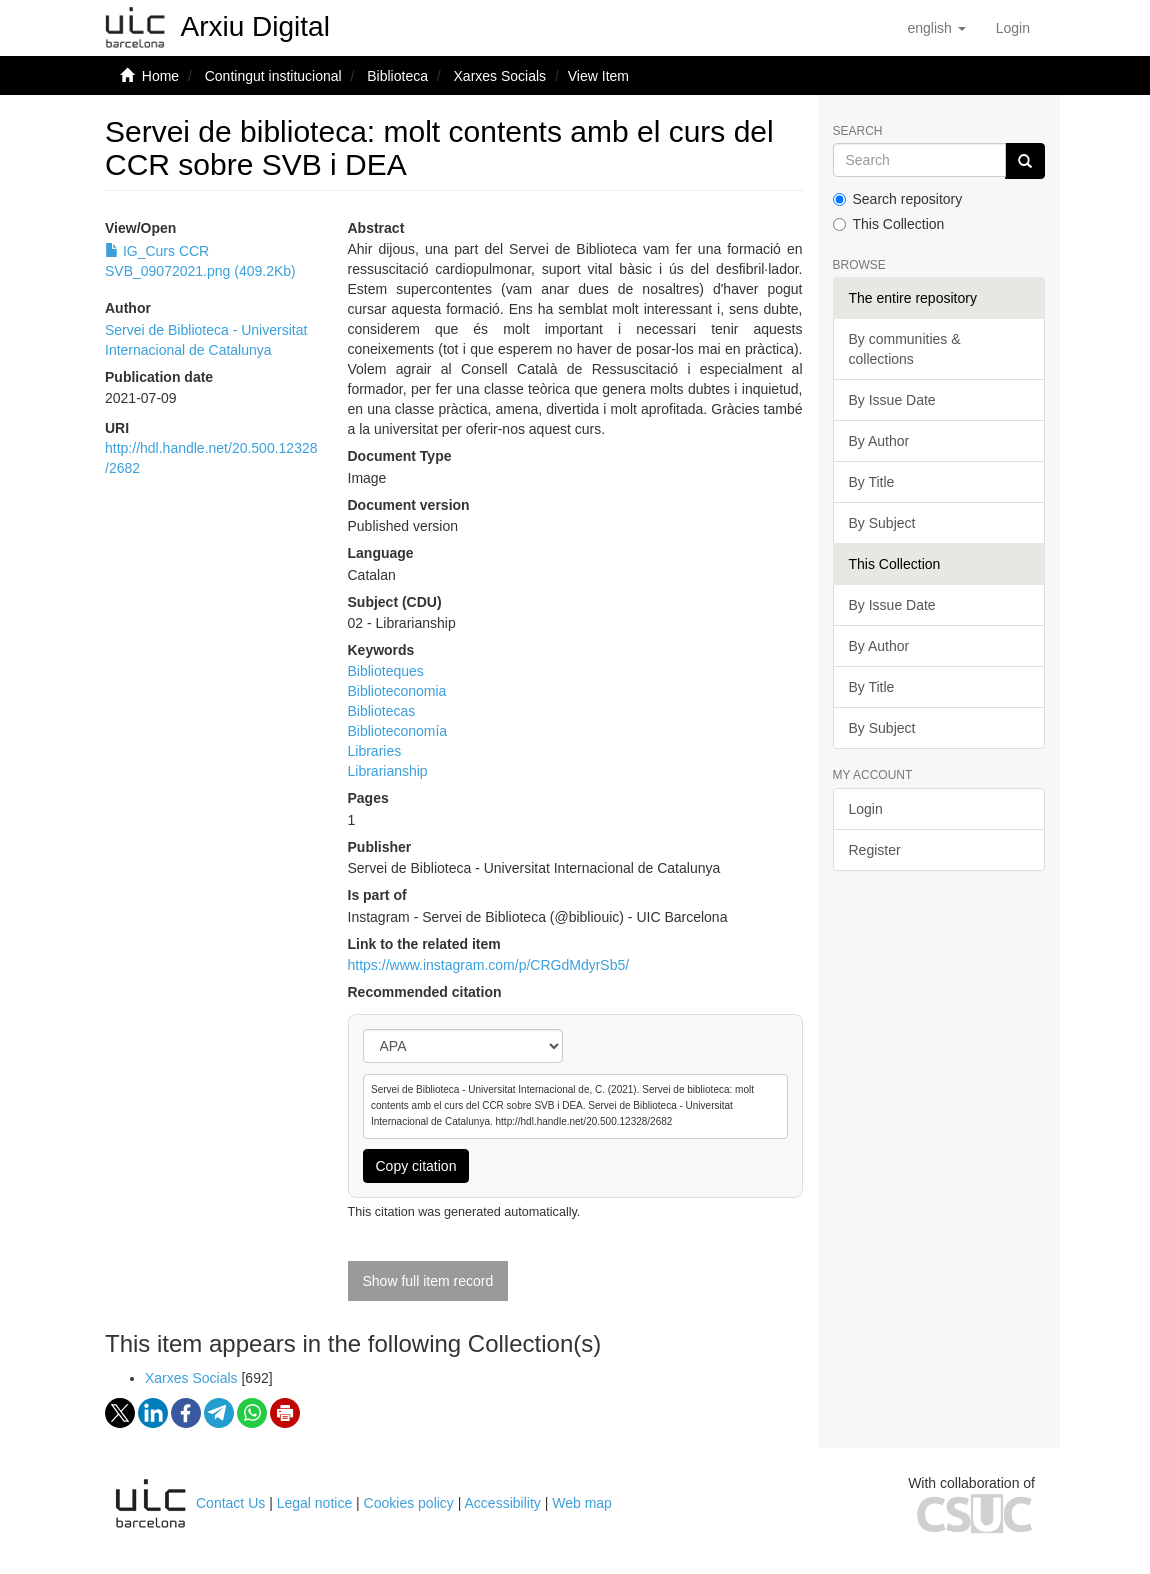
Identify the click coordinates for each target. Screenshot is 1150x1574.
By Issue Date (892, 400)
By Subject (882, 523)
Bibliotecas (382, 711)
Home (160, 76)
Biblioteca (397, 76)
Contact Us (230, 1503)
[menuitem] (1013, 28)
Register (875, 850)
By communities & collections (905, 349)
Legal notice (315, 1503)
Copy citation (416, 1166)
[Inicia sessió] (1013, 28)
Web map (582, 1503)
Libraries (375, 751)
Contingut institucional (273, 76)
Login (866, 809)
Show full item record (428, 1281)
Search (858, 131)
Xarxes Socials (500, 76)
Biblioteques (386, 671)
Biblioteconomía (398, 731)
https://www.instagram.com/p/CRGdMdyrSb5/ (489, 965)
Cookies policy (409, 1503)
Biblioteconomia (397, 691)
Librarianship (388, 771)
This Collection (889, 224)
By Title (872, 482)
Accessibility (503, 1503)
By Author (879, 441)
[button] (936, 28)
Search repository (898, 199)
